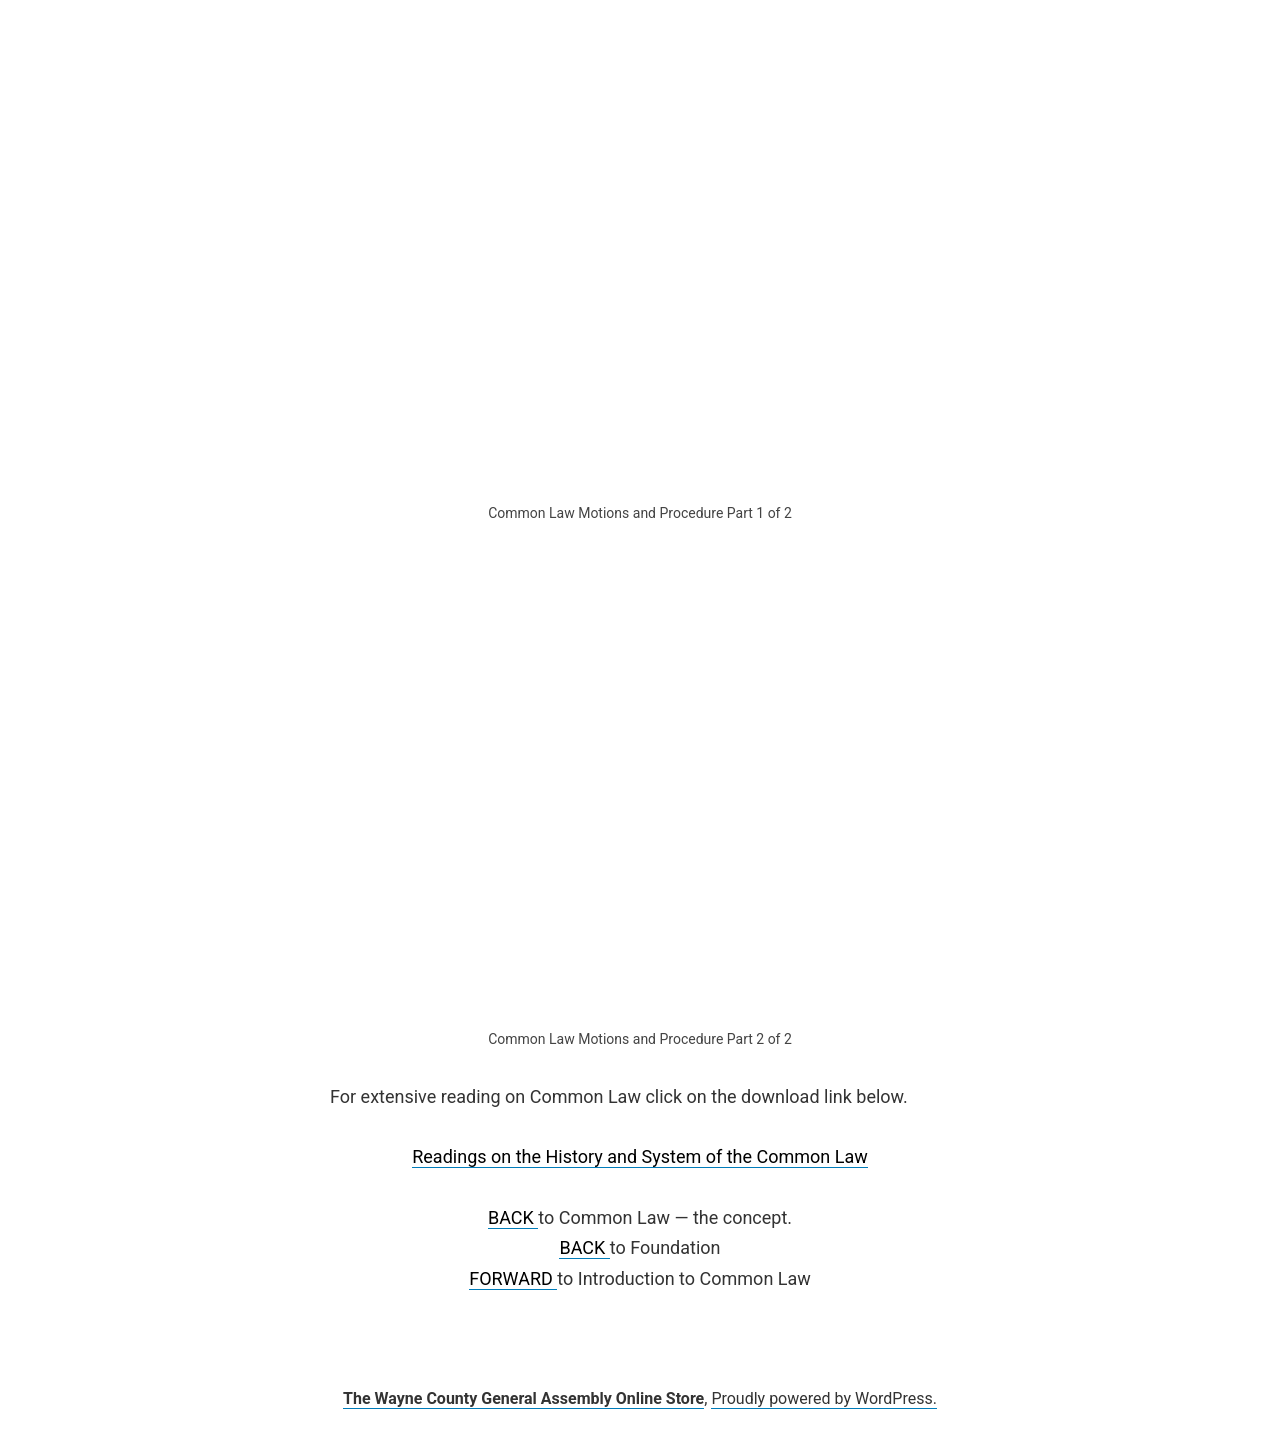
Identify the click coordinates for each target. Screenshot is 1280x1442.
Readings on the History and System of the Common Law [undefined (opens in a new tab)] (640, 1156)
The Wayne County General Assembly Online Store (523, 1398)
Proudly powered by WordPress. (824, 1398)
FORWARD (513, 1278)
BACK (513, 1217)
